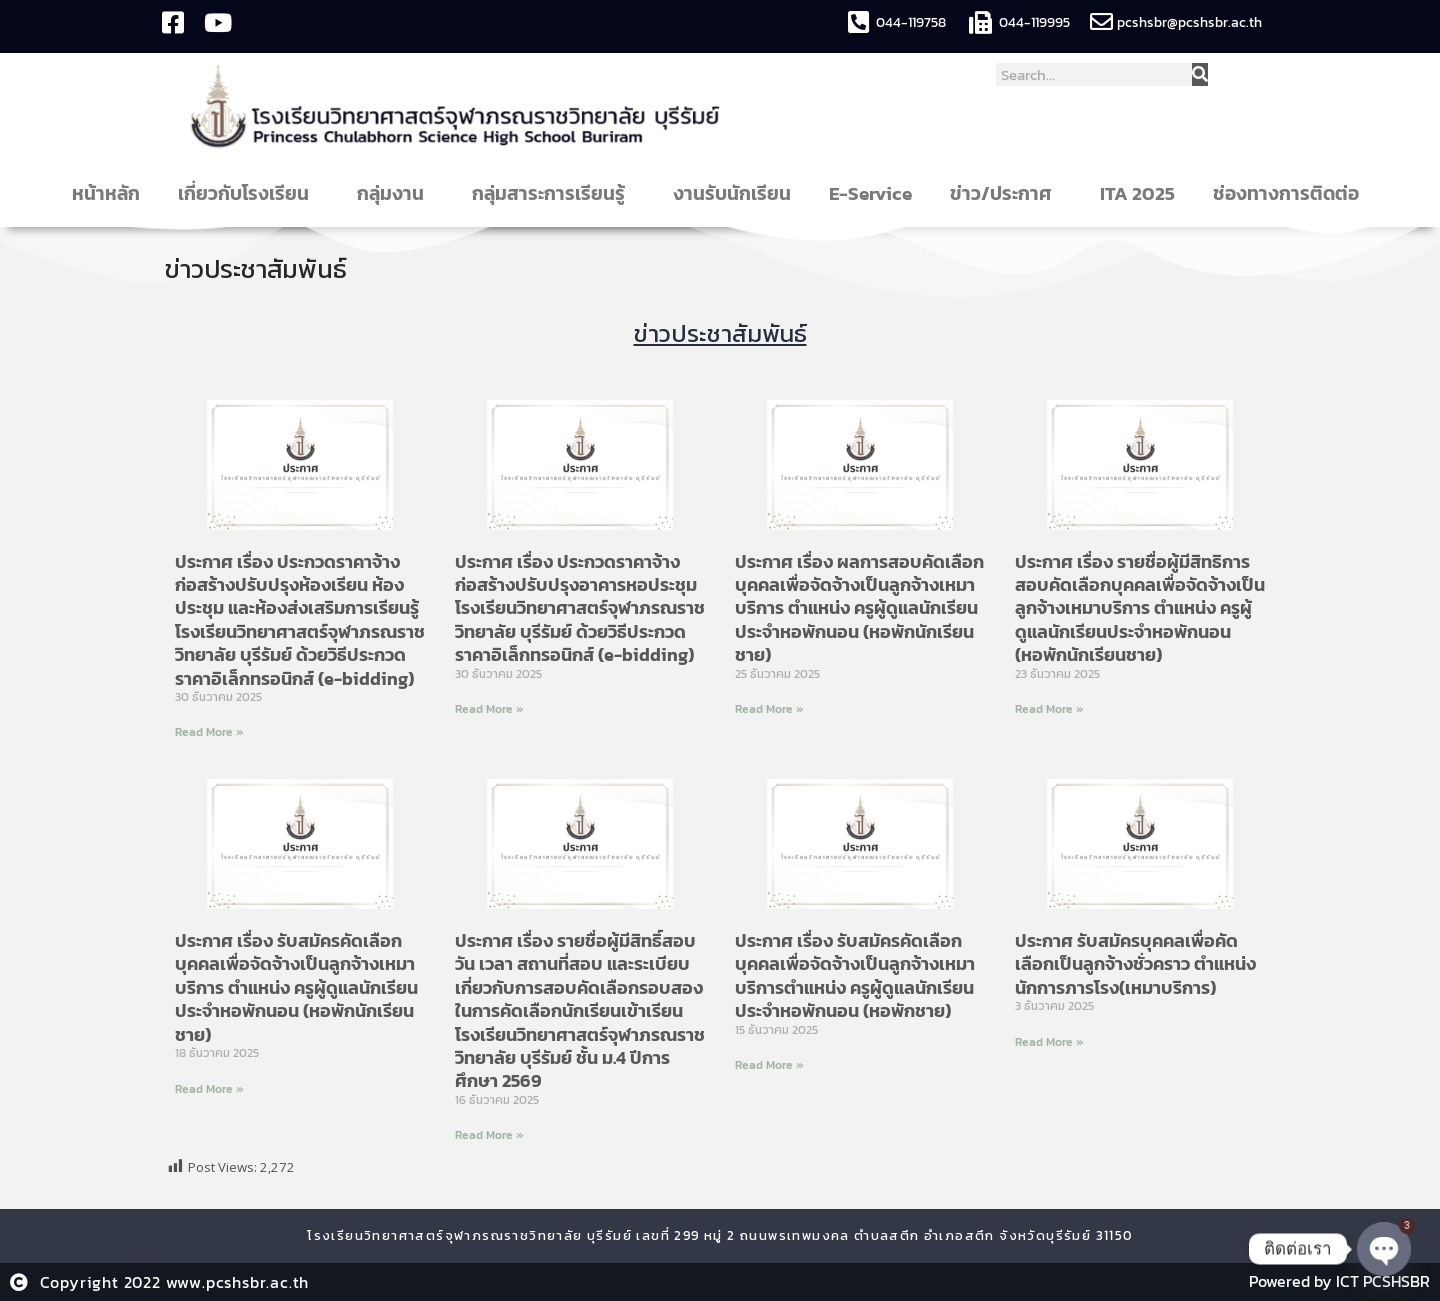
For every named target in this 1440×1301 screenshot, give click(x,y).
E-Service (870, 193)
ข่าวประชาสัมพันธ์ (257, 268)
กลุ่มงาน (395, 193)
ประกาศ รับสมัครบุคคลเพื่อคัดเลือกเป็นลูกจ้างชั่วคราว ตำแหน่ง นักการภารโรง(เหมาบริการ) (1135, 963)
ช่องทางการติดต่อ (1291, 193)
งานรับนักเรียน (732, 193)
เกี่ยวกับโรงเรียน (248, 193)
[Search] (1200, 74)
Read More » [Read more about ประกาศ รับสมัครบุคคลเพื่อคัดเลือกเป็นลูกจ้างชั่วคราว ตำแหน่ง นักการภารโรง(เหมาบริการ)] (1049, 1041)
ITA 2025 (1137, 193)
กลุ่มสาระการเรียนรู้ (553, 193)
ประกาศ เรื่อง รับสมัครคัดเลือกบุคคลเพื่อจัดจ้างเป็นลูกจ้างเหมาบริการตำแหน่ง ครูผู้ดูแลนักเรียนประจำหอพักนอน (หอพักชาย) (855, 974)
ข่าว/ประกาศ (1006, 193)
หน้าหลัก (106, 193)
